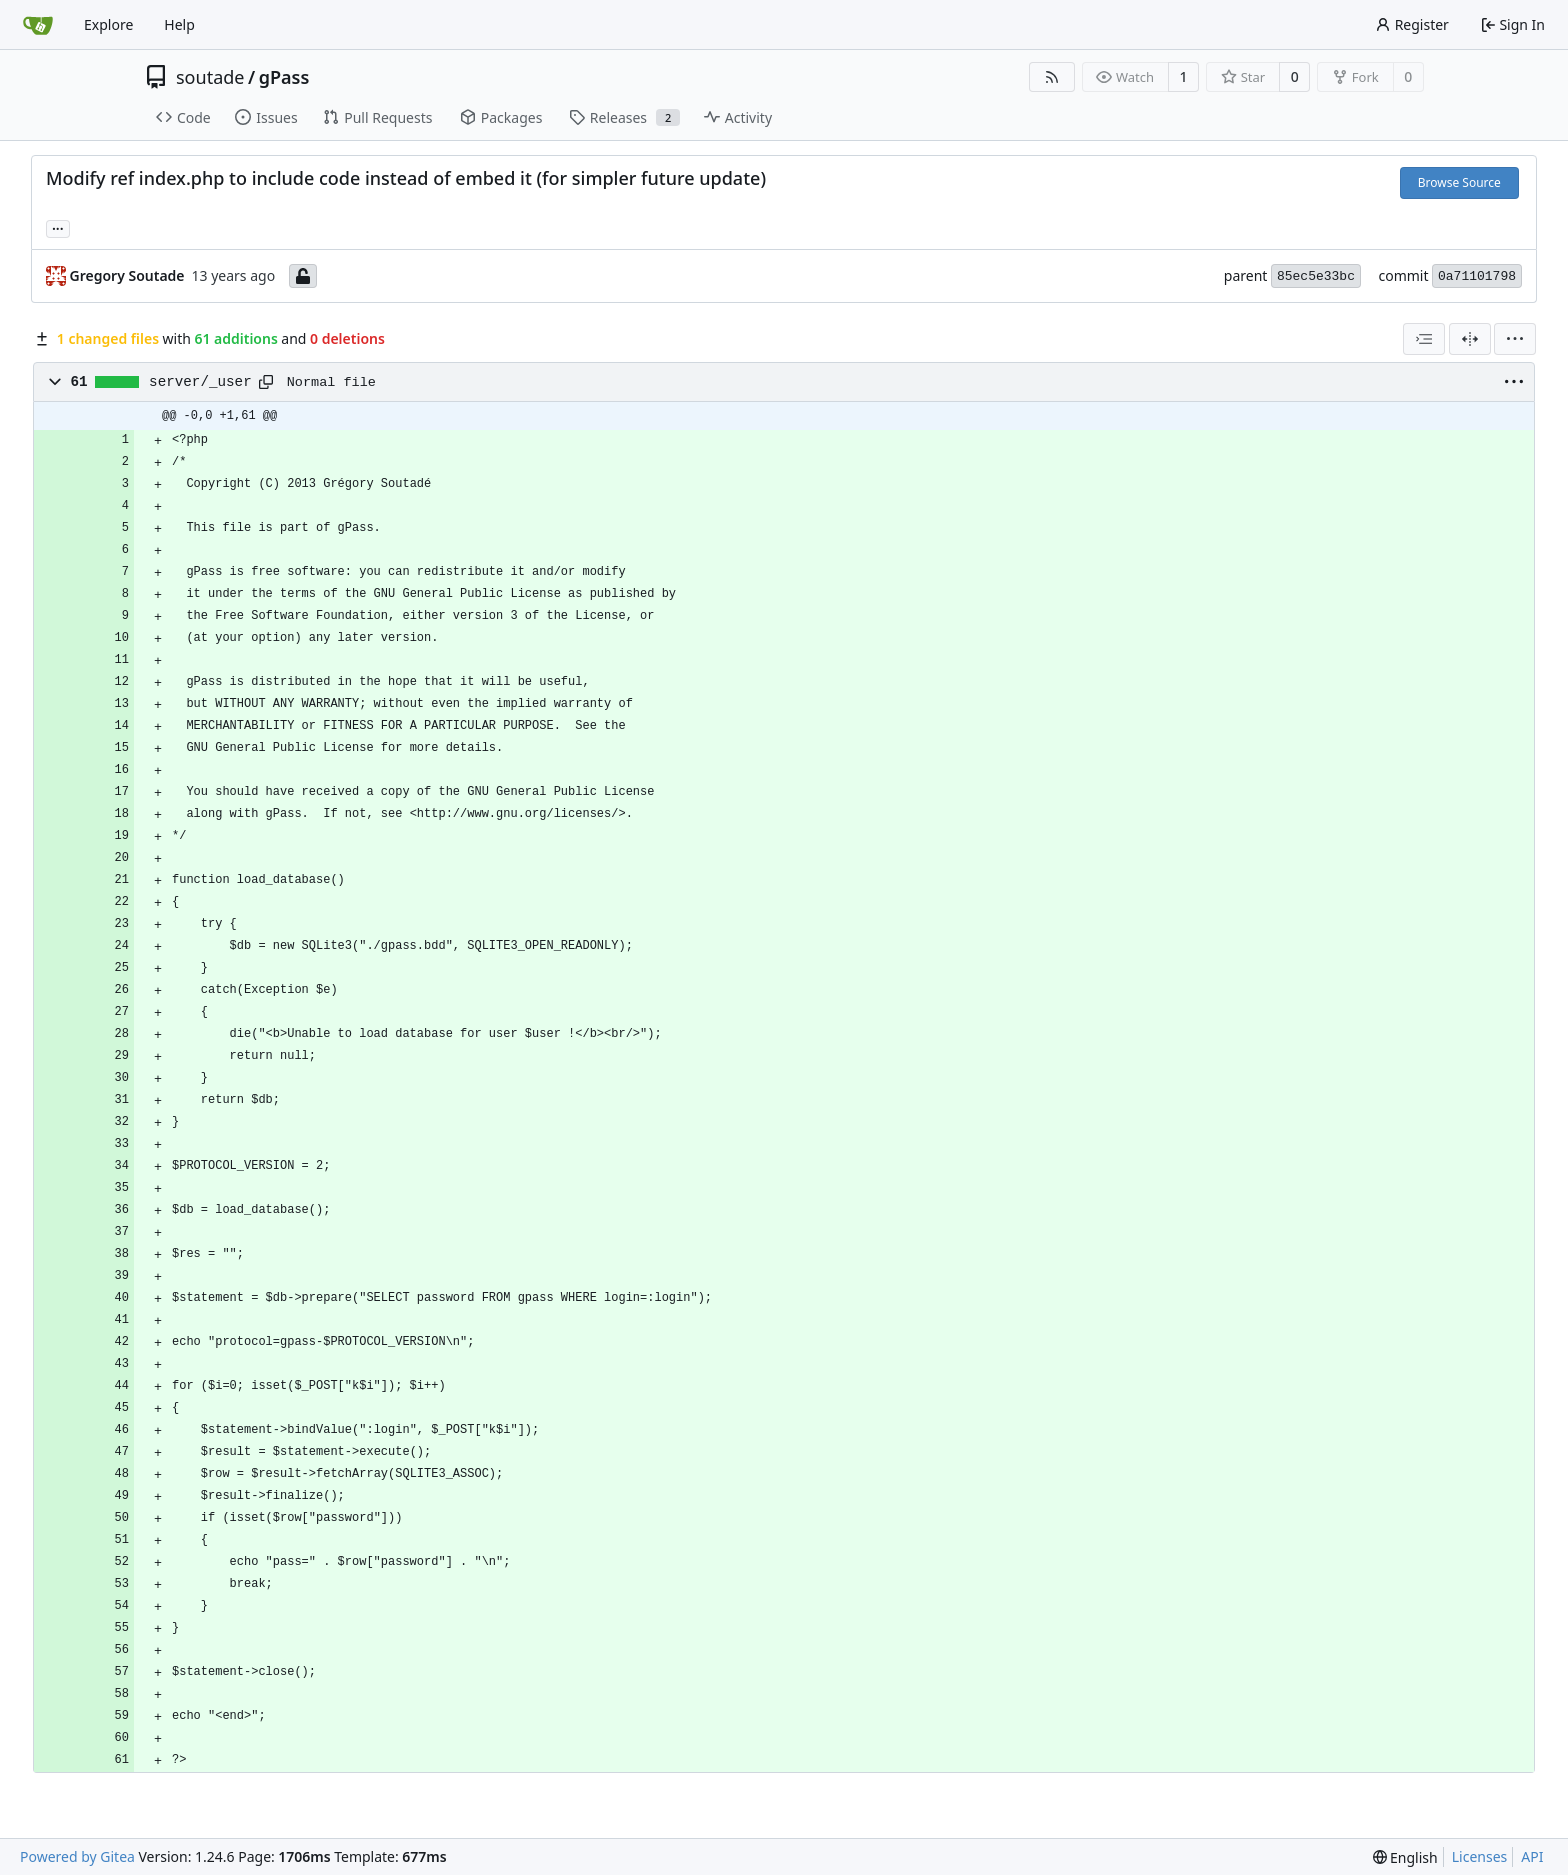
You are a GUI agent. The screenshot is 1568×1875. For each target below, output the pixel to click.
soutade (210, 77)
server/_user (200, 382)
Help (179, 24)
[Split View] (1470, 339)
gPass (284, 77)
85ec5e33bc (1316, 276)
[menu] (1515, 339)
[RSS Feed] (1052, 77)
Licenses (1480, 1856)
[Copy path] (266, 382)
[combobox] (1424, 339)
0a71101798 (1477, 276)
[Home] (38, 25)
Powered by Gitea (77, 1856)
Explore (108, 24)
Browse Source (1459, 182)
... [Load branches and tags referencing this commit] (58, 227)
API (1532, 1856)
